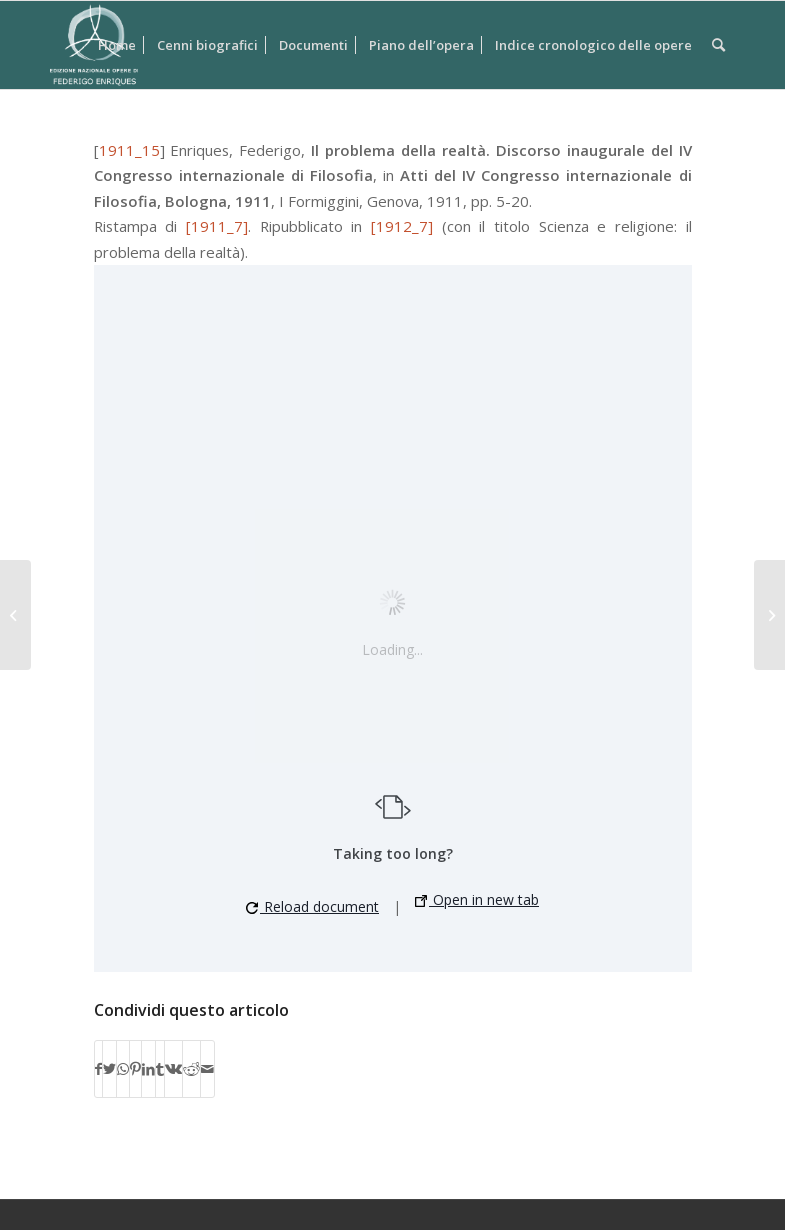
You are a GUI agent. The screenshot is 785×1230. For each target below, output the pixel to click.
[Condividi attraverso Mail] (207, 1069)
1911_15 (129, 150)
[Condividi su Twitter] (109, 1069)
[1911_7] (217, 226)
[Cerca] (718, 45)
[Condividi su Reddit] (191, 1069)
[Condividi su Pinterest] (135, 1069)
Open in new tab (477, 899)
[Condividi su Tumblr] (160, 1069)
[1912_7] (402, 226)
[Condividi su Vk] (173, 1069)
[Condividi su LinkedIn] (148, 1069)
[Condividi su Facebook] (98, 1069)
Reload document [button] (312, 906)
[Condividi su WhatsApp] (123, 1069)
